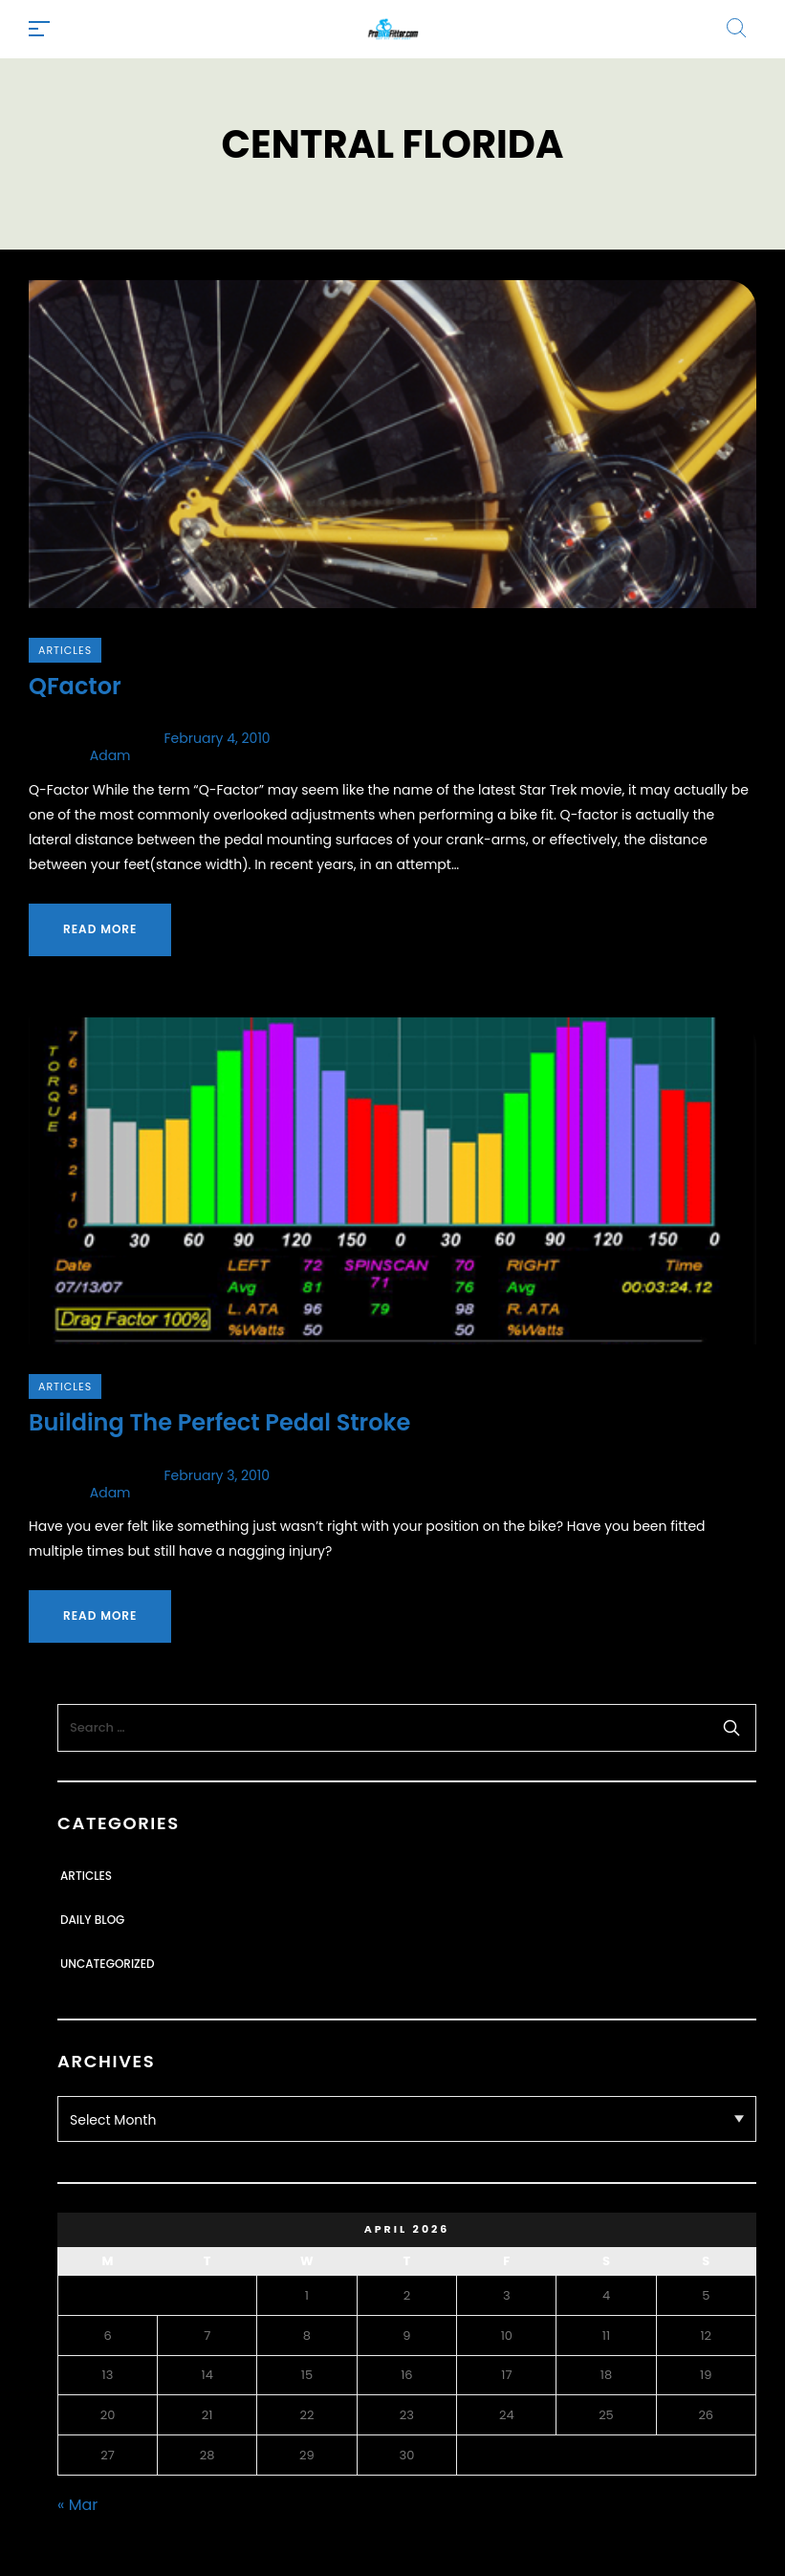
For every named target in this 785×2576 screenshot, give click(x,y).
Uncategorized (107, 1963)
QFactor (75, 686)
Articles (65, 650)
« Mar (77, 2505)
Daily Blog (92, 1919)
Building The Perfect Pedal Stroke (219, 1422)
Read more (100, 929)
